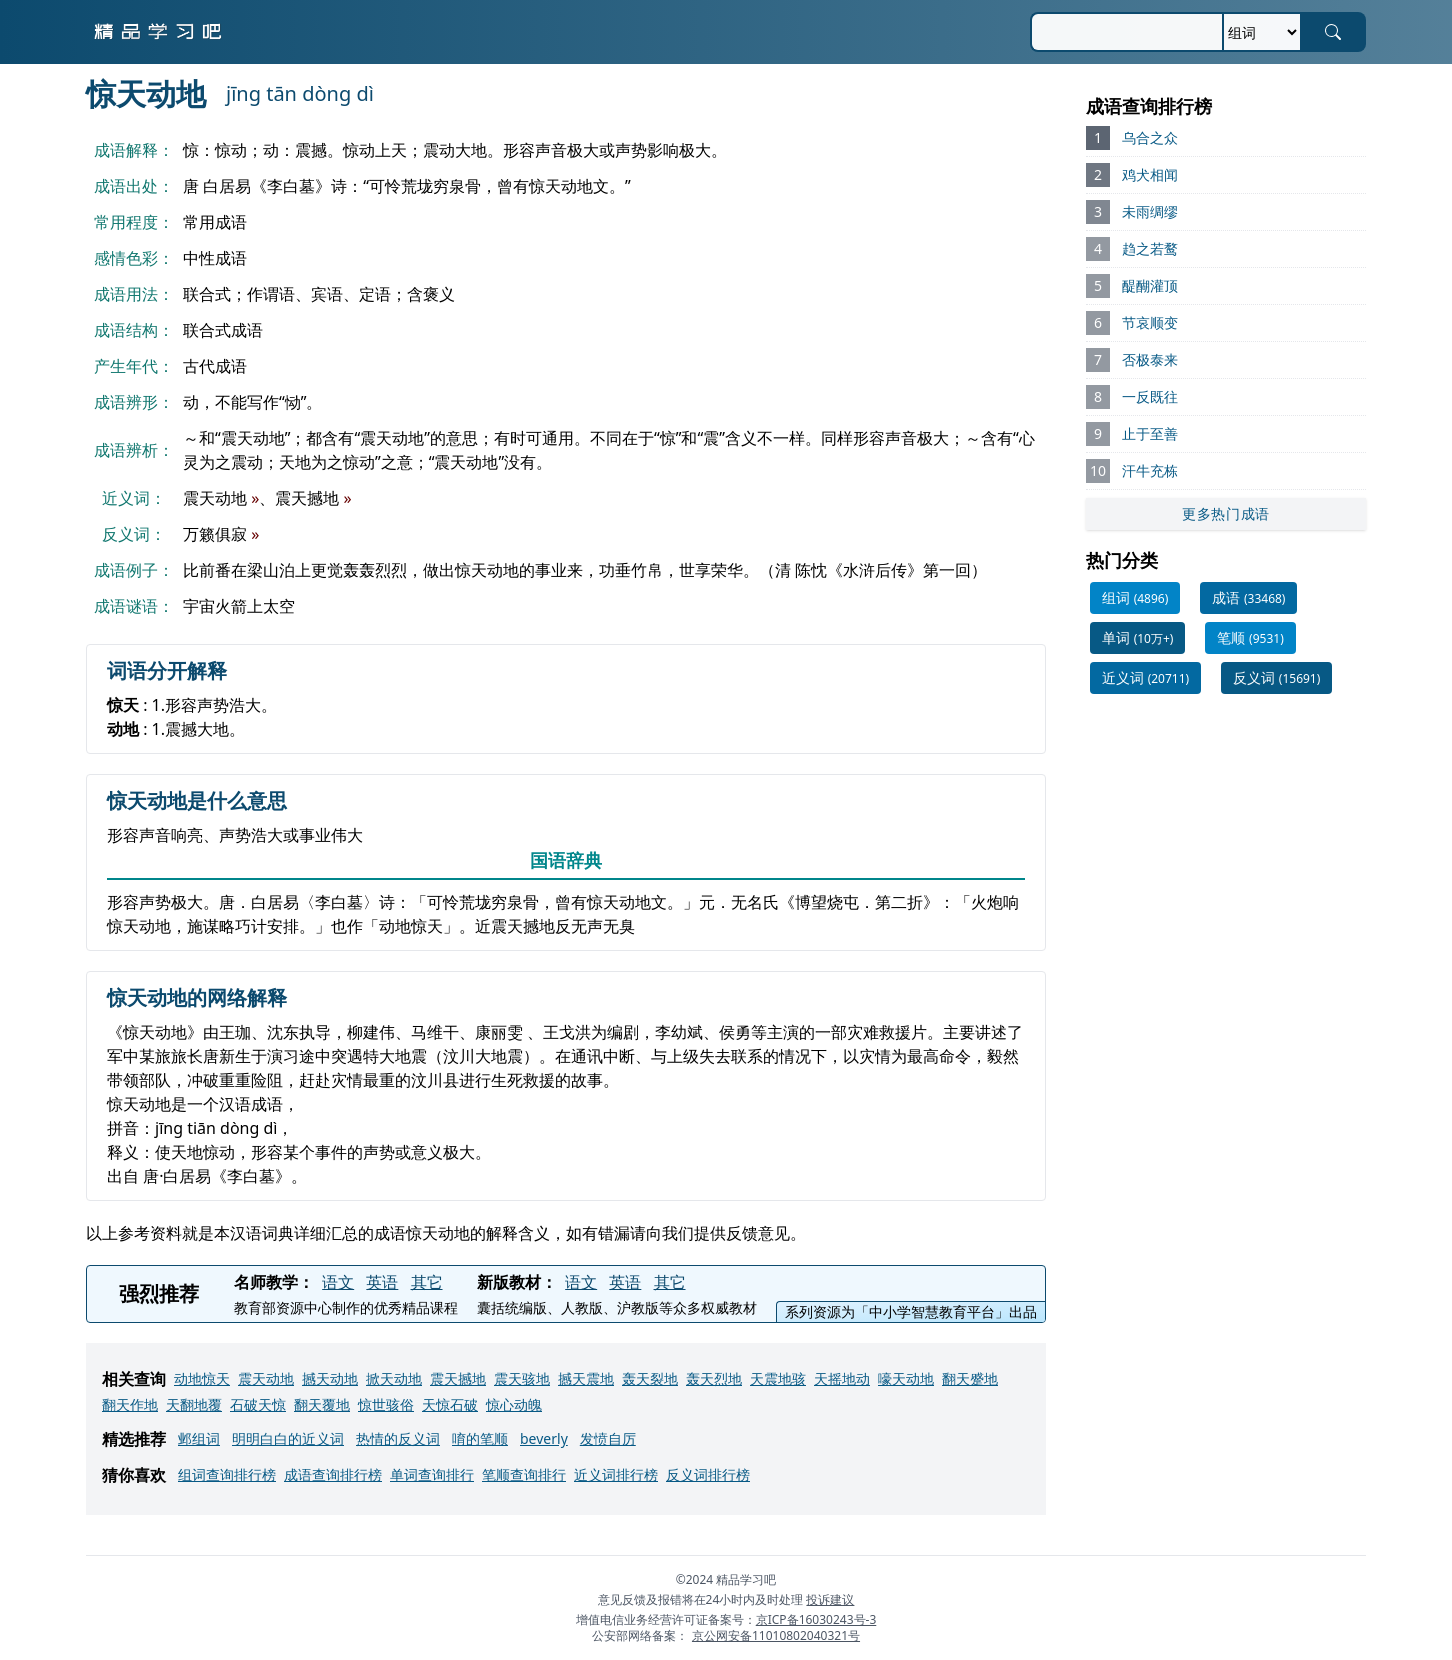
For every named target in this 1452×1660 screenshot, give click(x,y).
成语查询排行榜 (333, 1474)
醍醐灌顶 (1150, 285)
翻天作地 (130, 1404)
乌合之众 (1150, 137)
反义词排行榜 (708, 1474)
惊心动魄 (514, 1404)
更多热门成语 (1226, 513)
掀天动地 (394, 1378)
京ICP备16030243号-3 (816, 1619)
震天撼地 (458, 1378)
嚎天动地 (906, 1378)
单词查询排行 (432, 1474)
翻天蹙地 (970, 1378)
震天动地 (266, 1378)
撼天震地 (586, 1378)
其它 (427, 1282)
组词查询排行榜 (227, 1474)
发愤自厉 (608, 1438)
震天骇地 (522, 1378)
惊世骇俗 (386, 1404)
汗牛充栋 (1150, 470)
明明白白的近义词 (288, 1438)
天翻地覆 (194, 1404)
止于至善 (1150, 433)
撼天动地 (330, 1378)
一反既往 (1150, 396)
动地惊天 (202, 1378)
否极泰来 (1150, 359)
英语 (382, 1282)
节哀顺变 (1150, 322)
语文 (338, 1282)
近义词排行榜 (616, 1474)
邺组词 (199, 1438)
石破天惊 (258, 1404)
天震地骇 (778, 1378)
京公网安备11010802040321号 (776, 1635)
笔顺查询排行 (524, 1474)
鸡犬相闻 (1150, 174)
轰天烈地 (714, 1378)
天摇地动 (842, 1378)
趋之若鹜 (1150, 248)
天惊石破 (450, 1404)
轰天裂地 (650, 1378)
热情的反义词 (398, 1438)
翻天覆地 (322, 1404)
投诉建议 (830, 1599)
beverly (544, 1438)
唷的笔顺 (480, 1438)
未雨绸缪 (1150, 211)
